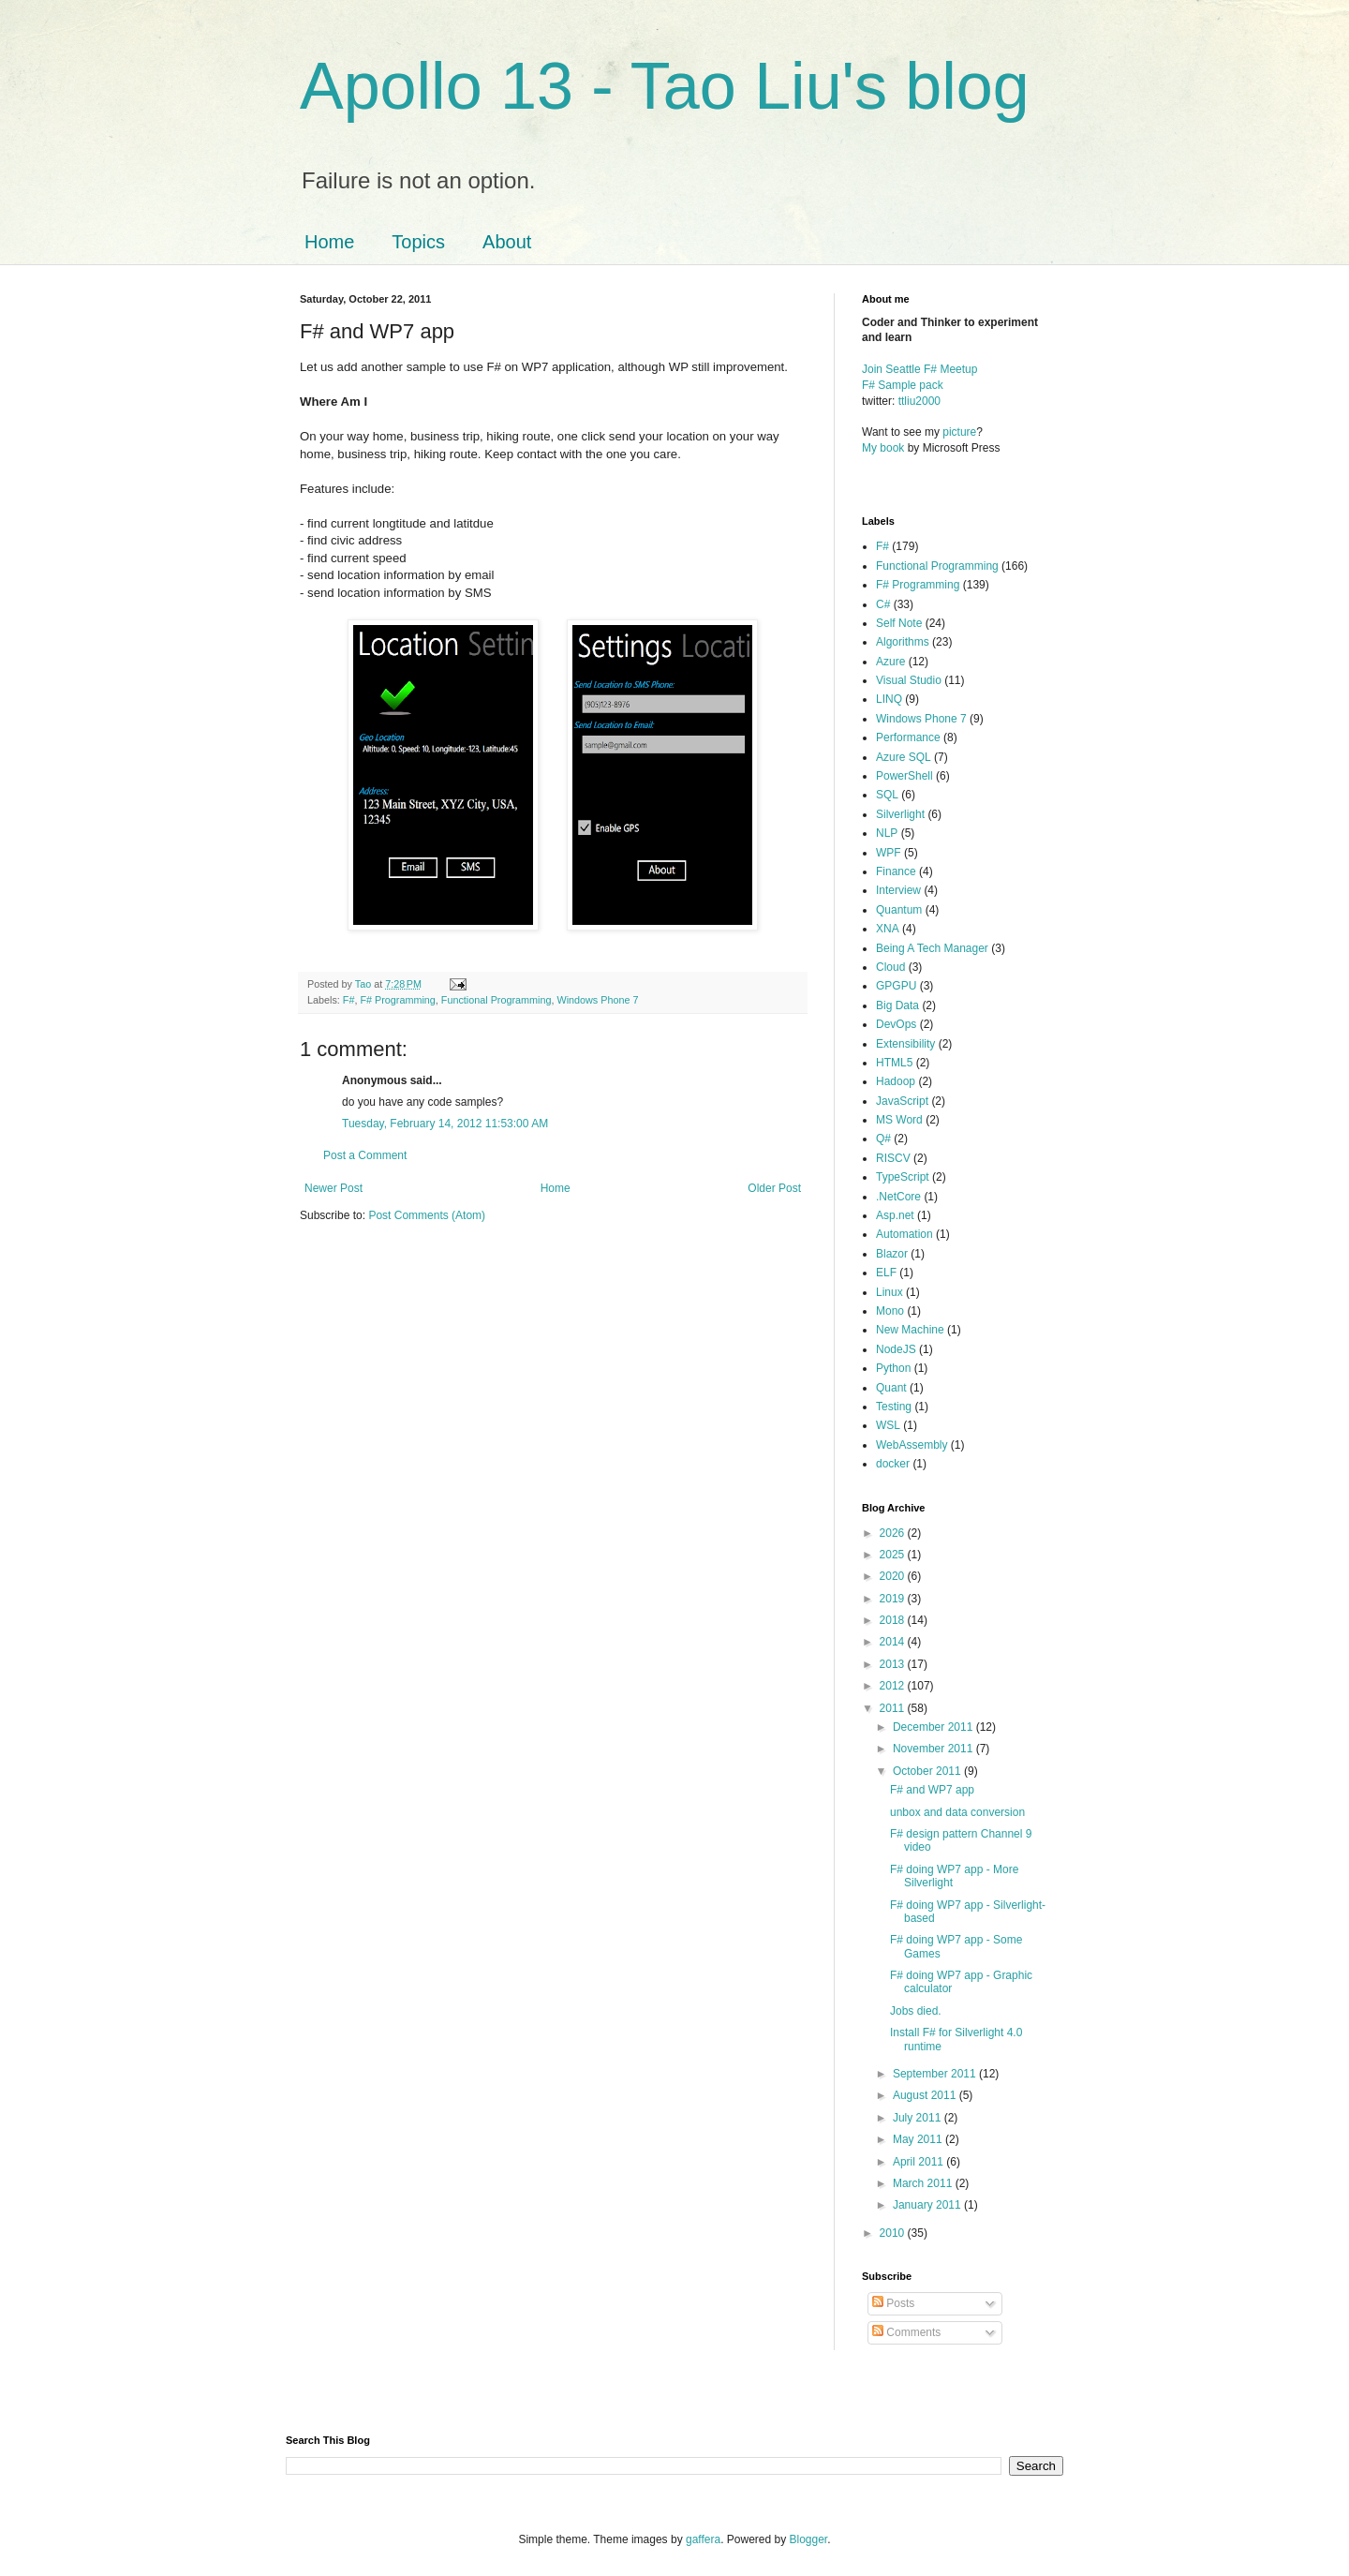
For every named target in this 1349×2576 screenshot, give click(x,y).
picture (959, 432)
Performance (908, 737)
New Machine (910, 1329)
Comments (906, 2332)
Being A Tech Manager (932, 948)
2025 (894, 1554)
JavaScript (902, 1101)
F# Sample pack (902, 385)
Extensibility (905, 1043)
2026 (894, 1533)
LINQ (889, 699)
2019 (894, 1598)
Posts (893, 2303)
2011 (894, 1708)
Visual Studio (908, 680)
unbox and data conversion (957, 1812)
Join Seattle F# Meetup (919, 369)
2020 (894, 1576)
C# (883, 604)
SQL (887, 794)
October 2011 (928, 1771)
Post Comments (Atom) (426, 1215)
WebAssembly (911, 1445)
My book (883, 447)
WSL (888, 1425)
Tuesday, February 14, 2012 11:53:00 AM (445, 1123)
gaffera (703, 2539)
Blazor (892, 1253)
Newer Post (333, 1188)
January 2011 (928, 2204)
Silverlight (900, 814)
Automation (904, 1234)
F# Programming (397, 999)
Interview (898, 890)
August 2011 (926, 2095)
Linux (889, 1292)
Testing (894, 1406)
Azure (890, 661)
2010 (894, 2233)
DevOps (896, 1024)
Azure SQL (903, 757)
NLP (886, 833)
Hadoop (895, 1081)
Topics (418, 241)
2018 (894, 1620)
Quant (891, 1387)
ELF (886, 1272)
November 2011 (934, 1748)
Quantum (899, 909)
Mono (890, 1311)
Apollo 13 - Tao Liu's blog (665, 86)
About (506, 241)
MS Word (899, 1119)
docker (893, 1463)
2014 (894, 1641)
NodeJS (896, 1349)
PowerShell (904, 775)
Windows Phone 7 (597, 999)
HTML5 (894, 1062)
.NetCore (898, 1196)
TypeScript (902, 1177)
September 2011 (936, 2073)
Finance (896, 871)
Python (893, 1368)
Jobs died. (915, 2011)
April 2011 (919, 2161)
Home (329, 241)
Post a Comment (365, 1155)
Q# (883, 1138)
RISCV (893, 1158)
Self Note (899, 623)
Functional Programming (496, 999)
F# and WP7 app (932, 1789)
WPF (888, 852)
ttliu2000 (919, 401)
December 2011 (934, 1727)
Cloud (890, 967)
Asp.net (895, 1215)
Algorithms (902, 641)
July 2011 (918, 2117)
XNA (887, 928)
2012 (894, 1685)
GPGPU (896, 985)
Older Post (774, 1188)
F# (349, 999)
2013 (894, 1664)
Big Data (897, 1005)
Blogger (809, 2539)
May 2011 (919, 2139)
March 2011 (924, 2183)
